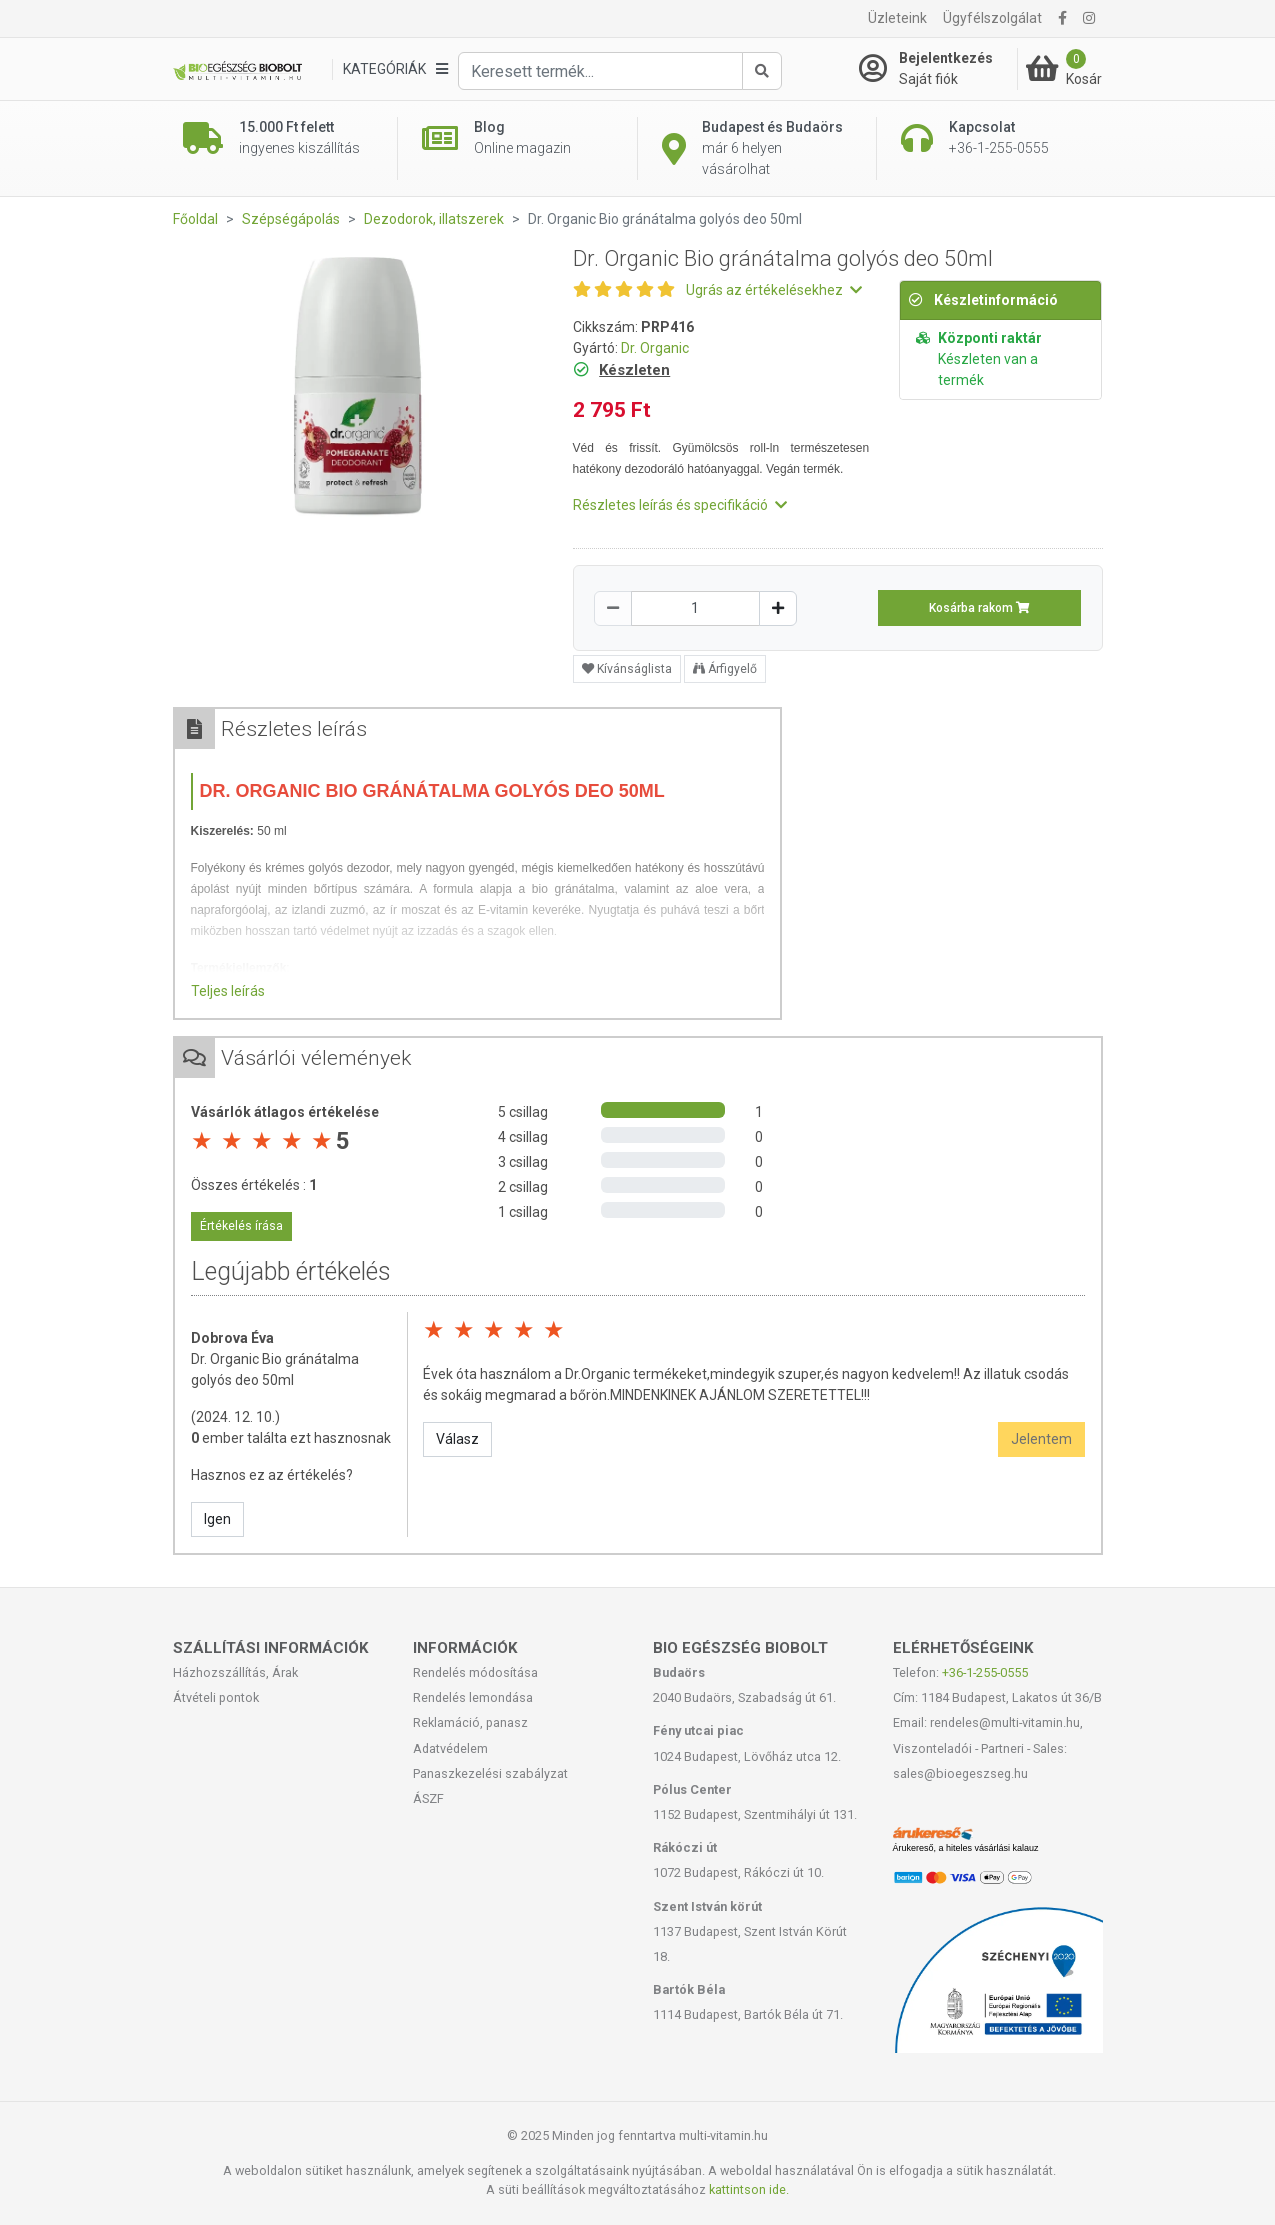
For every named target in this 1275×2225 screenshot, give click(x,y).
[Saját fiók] (938, 69)
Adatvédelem (450, 1748)
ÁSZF (428, 1798)
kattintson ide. (749, 2189)
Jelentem (1041, 1439)
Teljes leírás (228, 991)
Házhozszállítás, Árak (235, 1672)
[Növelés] (778, 608)
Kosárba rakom (979, 608)
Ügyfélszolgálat (992, 18)
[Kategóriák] (395, 69)
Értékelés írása (241, 1226)
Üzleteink (897, 18)
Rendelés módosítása (475, 1672)
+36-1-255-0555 (985, 1672)
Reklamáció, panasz (470, 1722)
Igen (217, 1519)
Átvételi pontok (216, 1697)
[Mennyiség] (695, 608)
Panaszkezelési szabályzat (490, 1773)
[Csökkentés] (613, 608)
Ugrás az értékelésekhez (774, 290)
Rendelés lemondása (473, 1697)
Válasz (457, 1439)
